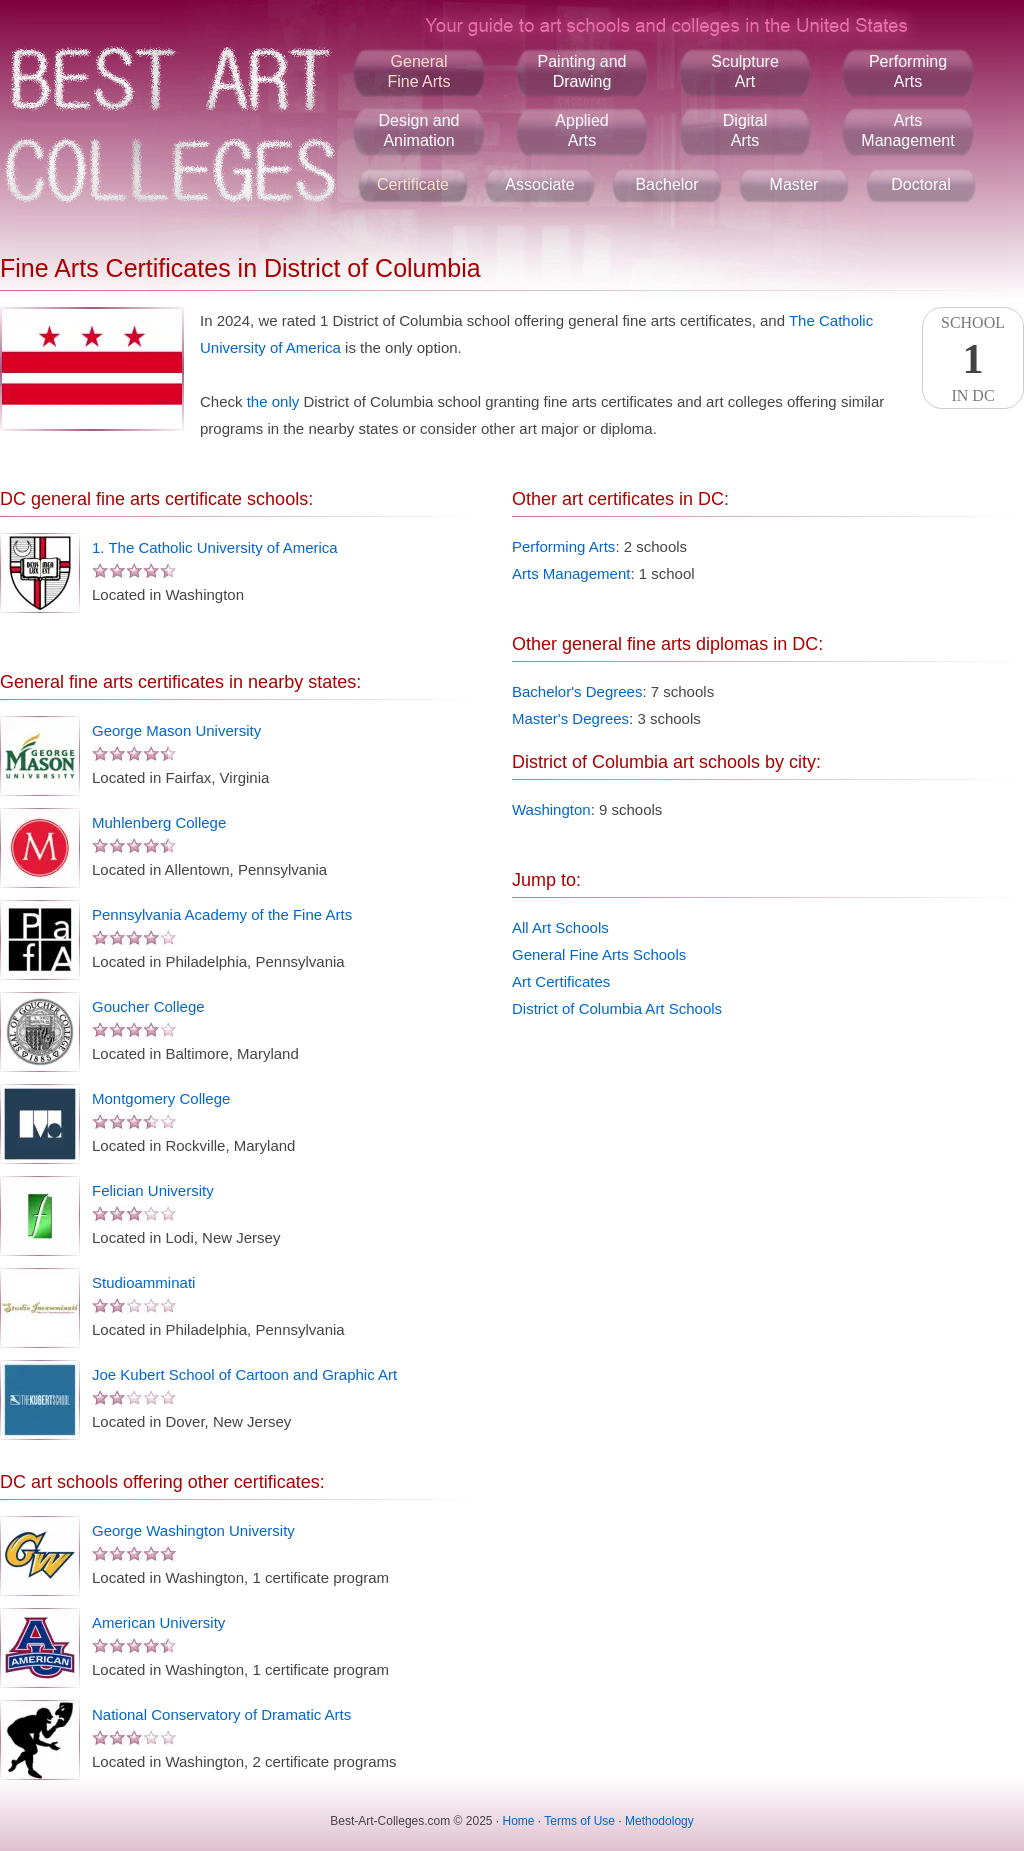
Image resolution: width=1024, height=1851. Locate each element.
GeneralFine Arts (418, 71)
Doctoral (921, 184)
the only (273, 401)
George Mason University (176, 730)
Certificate (413, 184)
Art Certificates (561, 981)
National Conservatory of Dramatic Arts (221, 1714)
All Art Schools (560, 927)
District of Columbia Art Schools (617, 1008)
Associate (539, 184)
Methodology (659, 1821)
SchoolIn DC (973, 359)
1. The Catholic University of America (215, 547)
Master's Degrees (570, 718)
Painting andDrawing (582, 71)
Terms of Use (579, 1821)
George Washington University (193, 1530)
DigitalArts (745, 130)
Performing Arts (563, 546)
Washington (551, 809)
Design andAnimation (419, 130)
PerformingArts (908, 71)
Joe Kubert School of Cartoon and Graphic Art (244, 1374)
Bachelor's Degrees (577, 691)
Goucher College (148, 1006)
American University (158, 1622)
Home (519, 1821)
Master (794, 184)
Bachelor (666, 184)
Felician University (153, 1190)
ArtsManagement (907, 130)
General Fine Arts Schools (599, 954)
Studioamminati (143, 1282)
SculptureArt (745, 71)
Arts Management (571, 573)
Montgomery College (161, 1098)
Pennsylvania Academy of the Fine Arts (222, 914)
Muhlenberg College (159, 822)
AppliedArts (581, 130)
